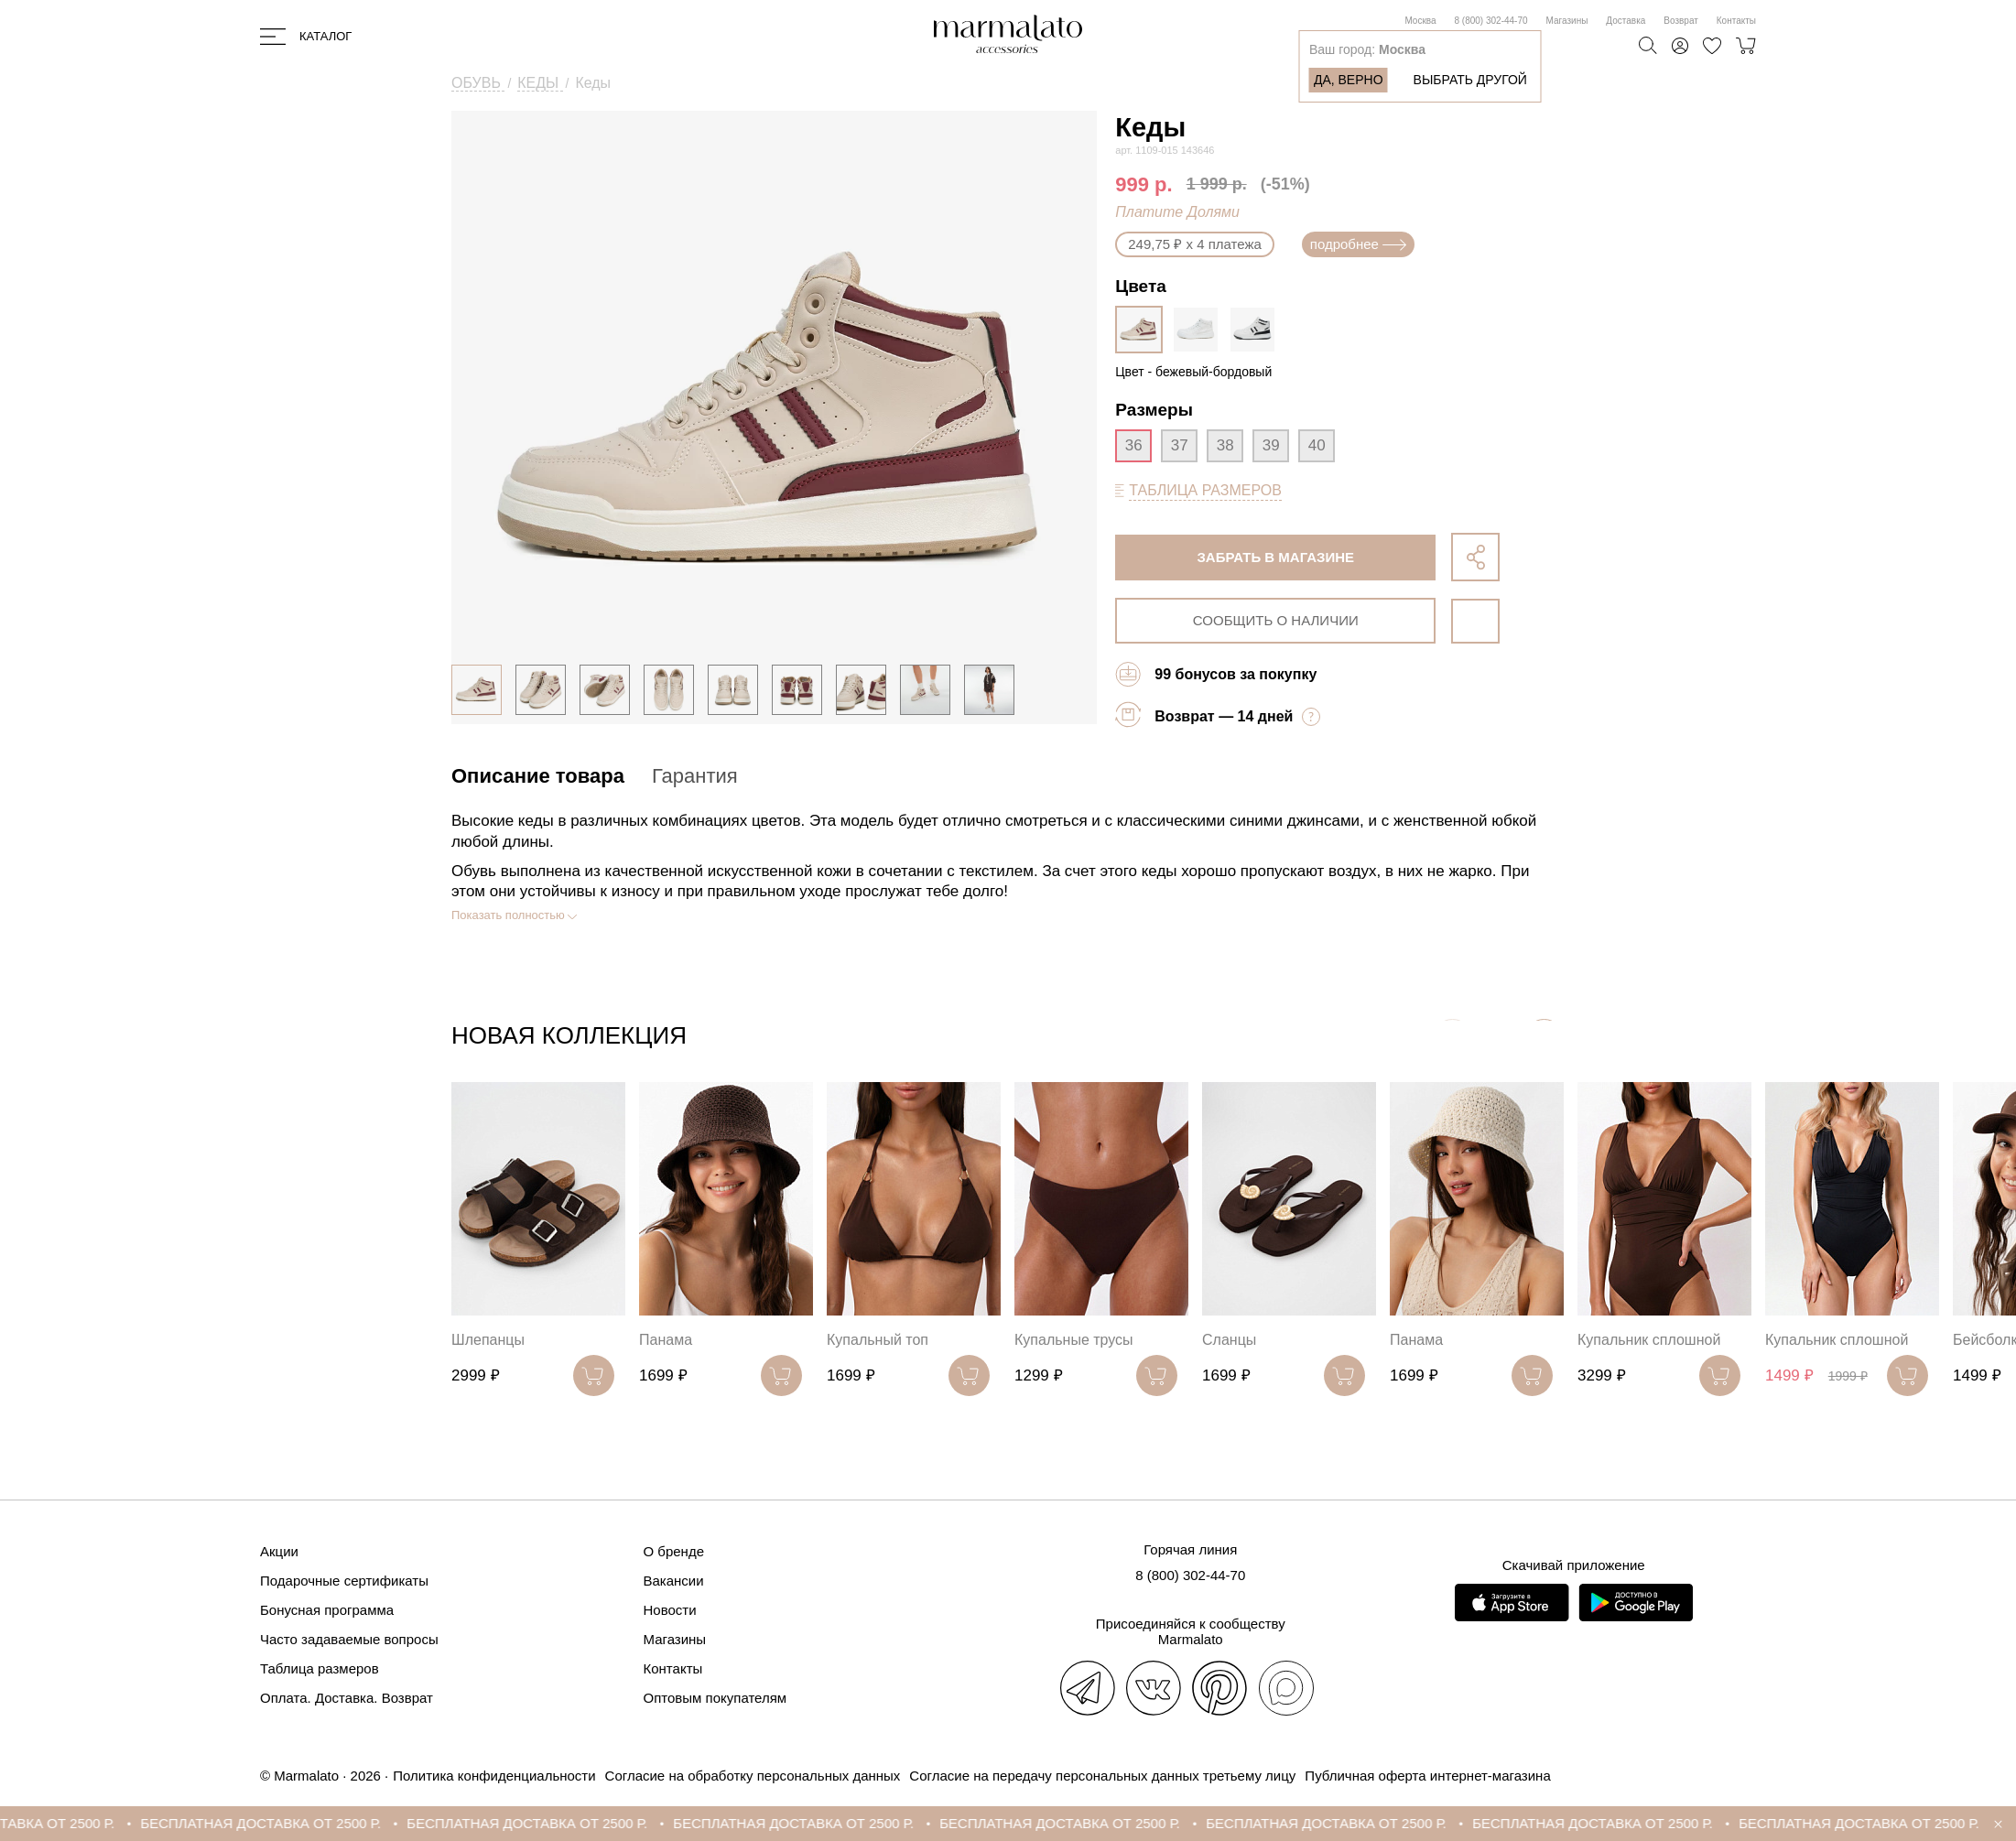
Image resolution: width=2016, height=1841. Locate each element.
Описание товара (537, 775)
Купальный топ (877, 1340)
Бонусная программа (327, 1610)
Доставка (1625, 21)
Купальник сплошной (1648, 1340)
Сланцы (1229, 1340)
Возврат (1681, 21)
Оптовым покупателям (715, 1698)
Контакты (1736, 21)
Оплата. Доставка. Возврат (346, 1698)
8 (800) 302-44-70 (1491, 21)
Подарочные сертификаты (344, 1580)
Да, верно (1348, 79)
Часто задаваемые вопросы (349, 1639)
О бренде (674, 1551)
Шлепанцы (488, 1340)
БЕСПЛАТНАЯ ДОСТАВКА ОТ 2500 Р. (299, 1823)
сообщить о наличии (1276, 620)
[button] (1544, 1039)
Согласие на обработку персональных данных (753, 1775)
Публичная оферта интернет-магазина (1427, 1775)
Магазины (1567, 21)
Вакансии (674, 1580)
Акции (279, 1551)
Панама (665, 1340)
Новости (670, 1610)
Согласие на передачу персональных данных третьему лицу (1102, 1775)
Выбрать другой (1470, 79)
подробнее (1358, 244)
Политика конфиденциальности (494, 1775)
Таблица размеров (319, 1668)
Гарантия (695, 775)
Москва (1420, 21)
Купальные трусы (1073, 1340)
